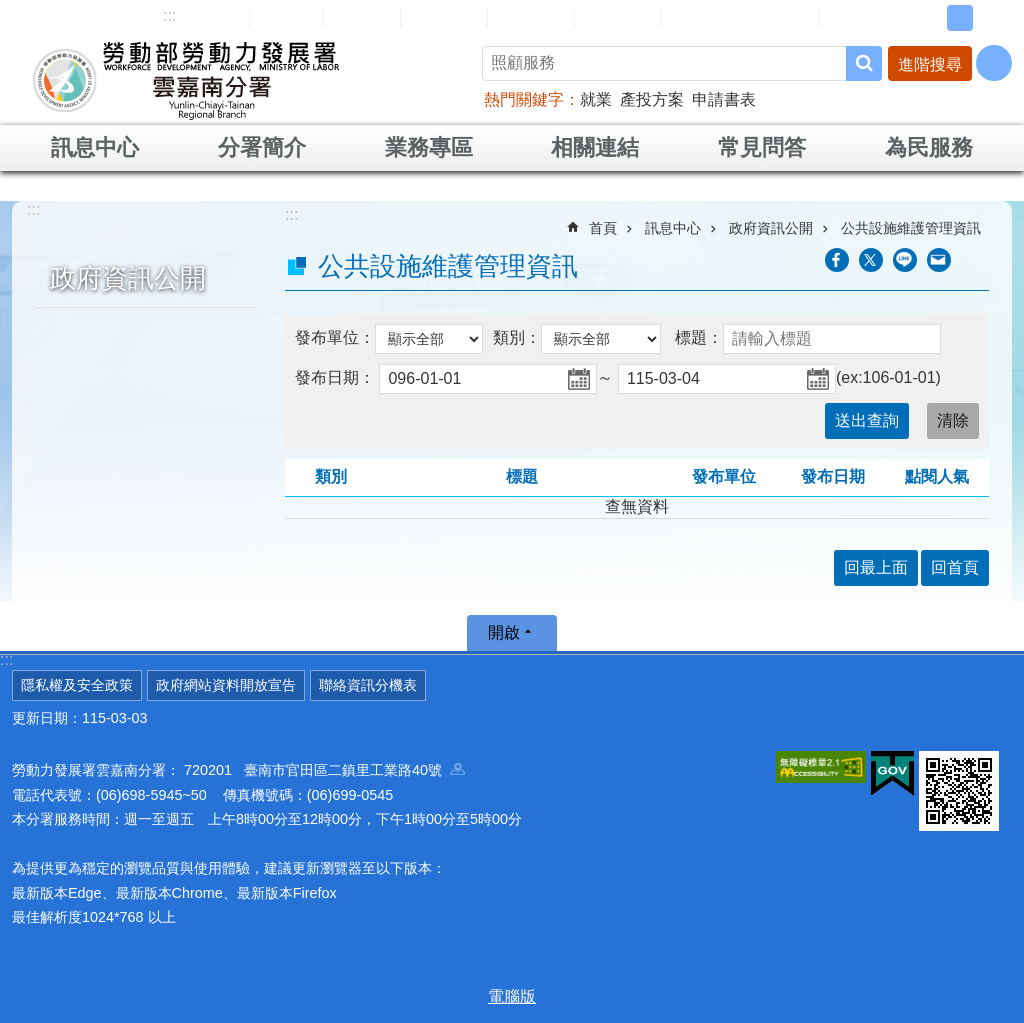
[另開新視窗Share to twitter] (871, 260)
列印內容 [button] (977, 260)
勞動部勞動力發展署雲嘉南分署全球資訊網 (186, 80)
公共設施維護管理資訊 (911, 228)
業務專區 (429, 147)
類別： (517, 337)
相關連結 (595, 147)
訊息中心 (95, 147)
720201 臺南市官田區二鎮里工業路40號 (324, 770)
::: (169, 15)
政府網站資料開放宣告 (226, 685)
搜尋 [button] (864, 63)
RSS (849, 18)
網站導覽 (206, 17)
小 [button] (929, 18)
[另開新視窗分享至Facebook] (837, 260)
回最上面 (876, 567)
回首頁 (286, 17)
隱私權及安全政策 (77, 685)
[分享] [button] (994, 63)
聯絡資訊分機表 (368, 685)
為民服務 (929, 147)
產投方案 (652, 99)
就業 (596, 99)
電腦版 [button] (512, 996)
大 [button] (991, 18)
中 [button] (960, 18)
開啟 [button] (504, 632)
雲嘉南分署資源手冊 (740, 17)
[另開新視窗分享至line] (905, 260)
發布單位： (335, 337)
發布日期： (335, 377)
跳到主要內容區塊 (10, 10)
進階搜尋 (930, 64)
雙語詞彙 (618, 17)
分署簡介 (262, 147)
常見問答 (531, 17)
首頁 (603, 228)
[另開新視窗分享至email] (939, 260)
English (361, 18)
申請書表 (724, 99)
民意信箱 (444, 17)
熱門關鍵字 (524, 99)
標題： (699, 337)
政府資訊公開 (128, 278)
